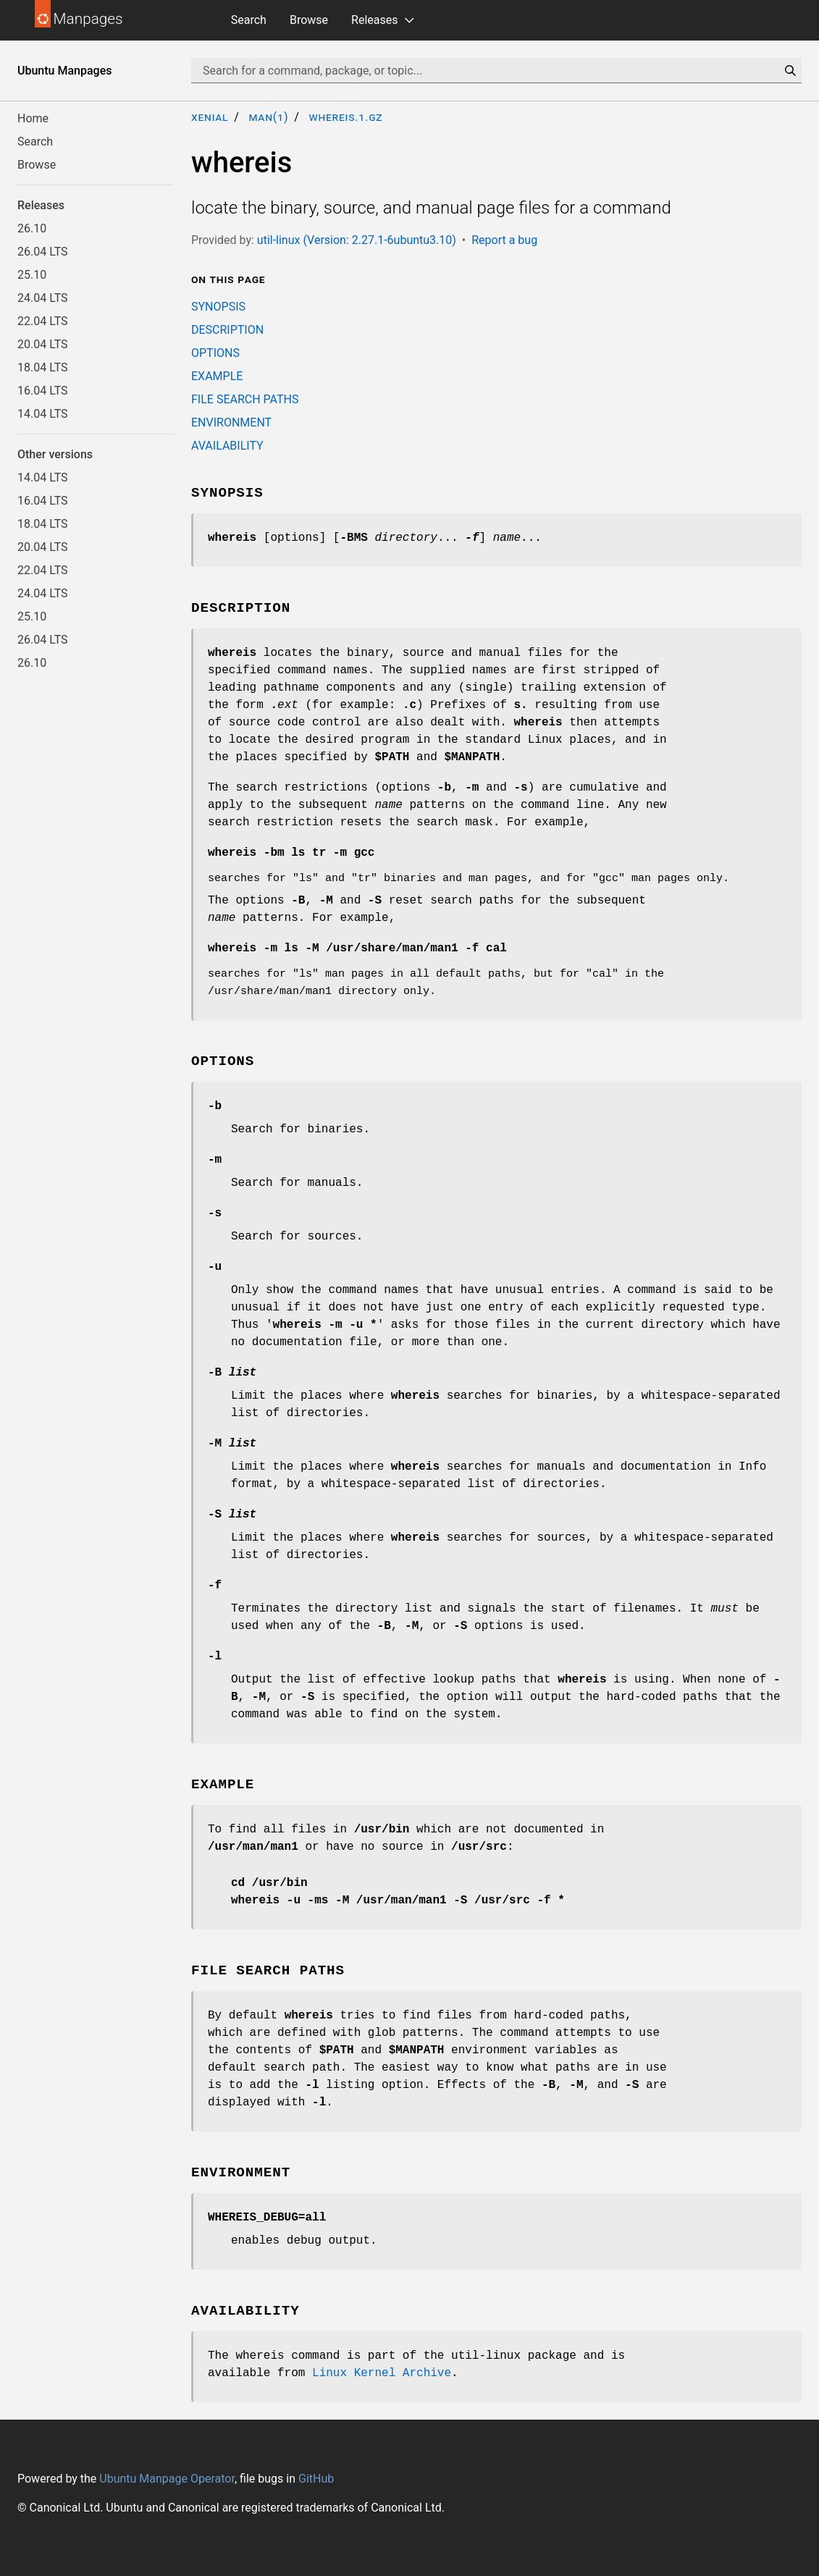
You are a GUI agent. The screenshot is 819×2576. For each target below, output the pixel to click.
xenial (209, 117)
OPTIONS (215, 353)
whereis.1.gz (345, 117)
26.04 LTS (42, 251)
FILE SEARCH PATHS (244, 399)
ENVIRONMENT (231, 422)
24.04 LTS (42, 298)
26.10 (31, 228)
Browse (309, 20)
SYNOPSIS (218, 306)
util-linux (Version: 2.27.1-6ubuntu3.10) (356, 240)
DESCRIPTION (227, 330)
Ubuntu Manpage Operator (167, 2478)
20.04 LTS (42, 344)
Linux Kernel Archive (381, 2373)
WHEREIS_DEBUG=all (267, 2217)
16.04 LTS (42, 390)
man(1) (268, 117)
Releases (374, 20)
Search (248, 20)
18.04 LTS (42, 367)
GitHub (316, 2478)
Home (33, 118)
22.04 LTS (42, 321)
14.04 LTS (42, 414)
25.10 (31, 275)
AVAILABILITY (227, 446)
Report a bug (504, 240)
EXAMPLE (217, 376)
